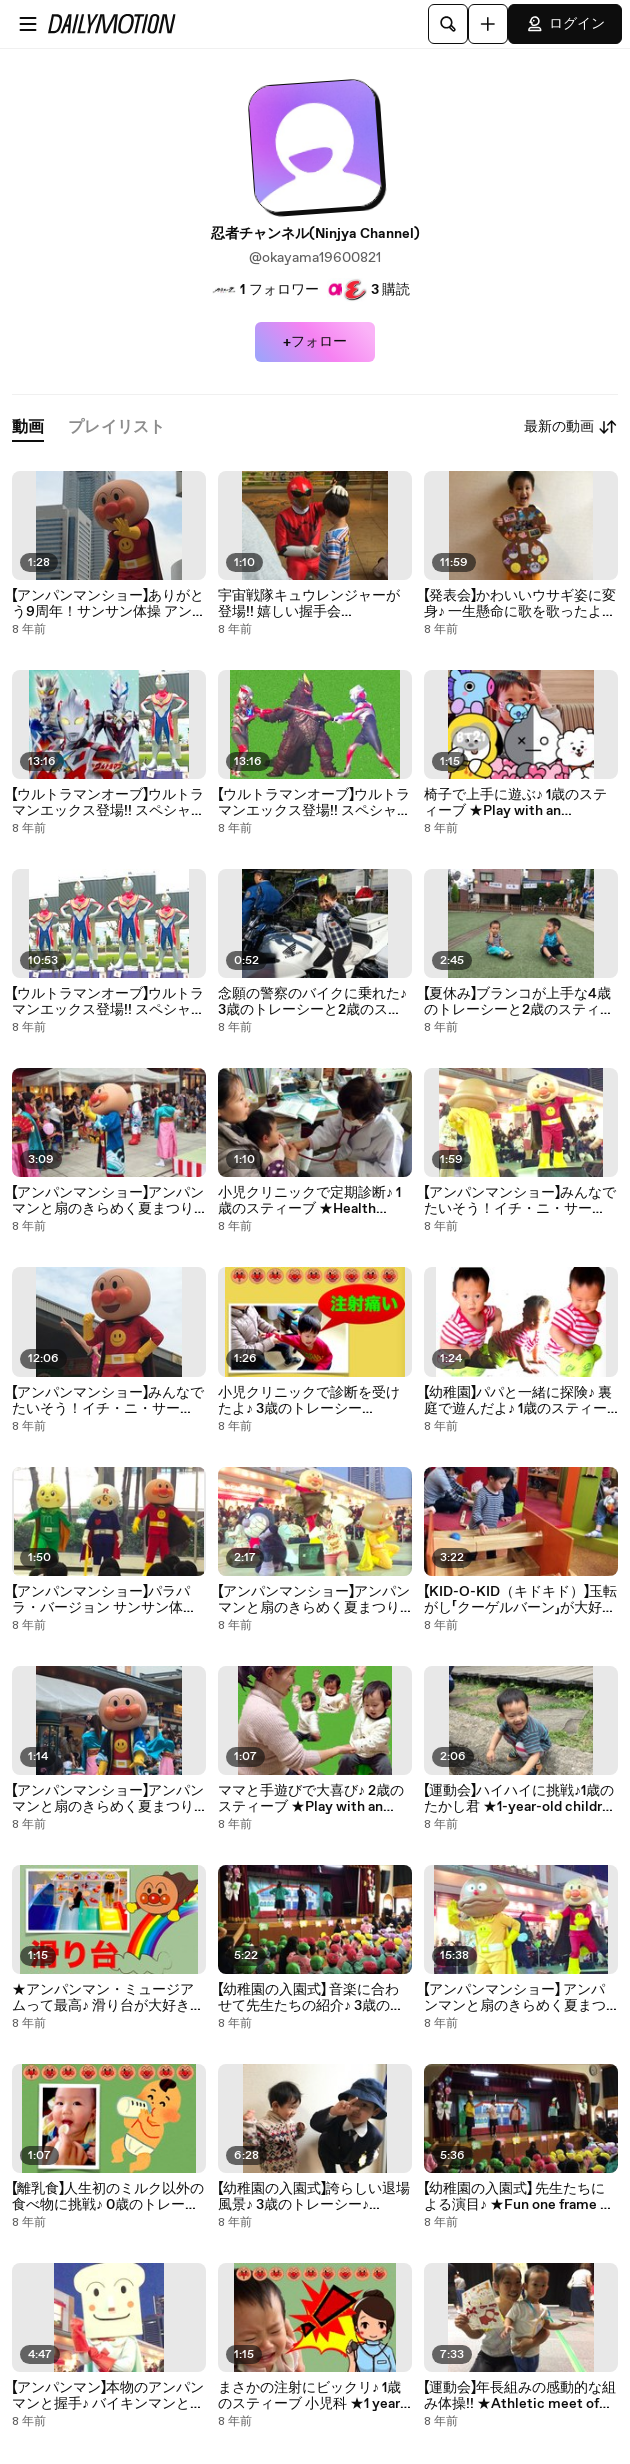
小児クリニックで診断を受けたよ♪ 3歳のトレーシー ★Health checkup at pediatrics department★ (309, 1401)
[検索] (448, 24)
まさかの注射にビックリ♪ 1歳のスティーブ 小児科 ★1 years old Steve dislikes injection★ (313, 2396)
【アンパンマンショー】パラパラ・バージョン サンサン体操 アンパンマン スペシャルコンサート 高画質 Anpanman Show (104, 1600)
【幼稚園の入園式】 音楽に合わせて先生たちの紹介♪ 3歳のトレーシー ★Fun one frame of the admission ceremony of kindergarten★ (311, 1998)
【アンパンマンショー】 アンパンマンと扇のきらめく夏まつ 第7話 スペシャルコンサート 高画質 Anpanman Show (515, 1998)
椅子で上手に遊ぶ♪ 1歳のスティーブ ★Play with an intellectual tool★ (515, 803)
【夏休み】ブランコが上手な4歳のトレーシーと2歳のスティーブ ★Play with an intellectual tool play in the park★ (519, 1002)
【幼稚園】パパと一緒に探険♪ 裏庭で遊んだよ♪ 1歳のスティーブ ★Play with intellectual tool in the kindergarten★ (518, 1401)
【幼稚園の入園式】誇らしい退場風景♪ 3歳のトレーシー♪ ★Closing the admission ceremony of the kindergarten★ (314, 2197)
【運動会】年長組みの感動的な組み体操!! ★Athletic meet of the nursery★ (520, 2396)
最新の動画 (571, 427)
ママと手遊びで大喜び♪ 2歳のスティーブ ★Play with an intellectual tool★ (311, 1799)
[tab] (28, 427)
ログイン (565, 24)
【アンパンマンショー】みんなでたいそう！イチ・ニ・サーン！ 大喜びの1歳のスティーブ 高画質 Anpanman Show (520, 1201)
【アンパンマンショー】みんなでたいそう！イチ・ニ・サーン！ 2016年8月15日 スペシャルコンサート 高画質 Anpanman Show (108, 1401)
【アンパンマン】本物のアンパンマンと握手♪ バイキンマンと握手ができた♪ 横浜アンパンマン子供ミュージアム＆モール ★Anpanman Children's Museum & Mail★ (108, 2396)
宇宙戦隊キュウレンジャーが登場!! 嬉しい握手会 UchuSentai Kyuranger (309, 604)
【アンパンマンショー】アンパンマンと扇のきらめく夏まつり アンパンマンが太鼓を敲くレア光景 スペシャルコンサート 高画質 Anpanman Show (108, 1799)
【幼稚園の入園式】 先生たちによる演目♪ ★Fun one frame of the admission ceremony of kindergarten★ (518, 2197)
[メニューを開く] (28, 24)
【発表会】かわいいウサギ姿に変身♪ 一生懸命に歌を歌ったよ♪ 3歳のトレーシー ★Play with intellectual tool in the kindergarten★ (520, 604)
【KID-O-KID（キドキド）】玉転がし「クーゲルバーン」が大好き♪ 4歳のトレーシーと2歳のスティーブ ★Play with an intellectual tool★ (520, 1600)
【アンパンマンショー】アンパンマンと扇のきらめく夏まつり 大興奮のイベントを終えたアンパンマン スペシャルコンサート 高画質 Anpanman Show (108, 1201)
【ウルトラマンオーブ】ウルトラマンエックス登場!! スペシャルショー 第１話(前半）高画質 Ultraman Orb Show (108, 1002)
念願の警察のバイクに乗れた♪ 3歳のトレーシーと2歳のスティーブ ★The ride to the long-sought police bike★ (313, 1002)
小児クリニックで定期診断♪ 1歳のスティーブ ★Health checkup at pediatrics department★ (309, 1201)
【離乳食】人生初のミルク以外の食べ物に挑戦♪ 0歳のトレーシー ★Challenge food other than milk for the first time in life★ (108, 2197)
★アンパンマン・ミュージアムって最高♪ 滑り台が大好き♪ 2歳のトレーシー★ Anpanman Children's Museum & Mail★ (108, 1998)
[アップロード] (488, 24)
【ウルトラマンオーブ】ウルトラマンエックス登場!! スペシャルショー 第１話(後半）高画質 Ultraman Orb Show (108, 803)
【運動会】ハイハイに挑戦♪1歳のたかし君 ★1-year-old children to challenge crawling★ (521, 1799)
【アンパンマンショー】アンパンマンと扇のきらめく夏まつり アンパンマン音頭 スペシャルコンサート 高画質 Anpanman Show (314, 1600)
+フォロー (315, 342)
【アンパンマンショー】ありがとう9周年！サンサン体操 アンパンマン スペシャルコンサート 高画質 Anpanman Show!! (109, 604)
